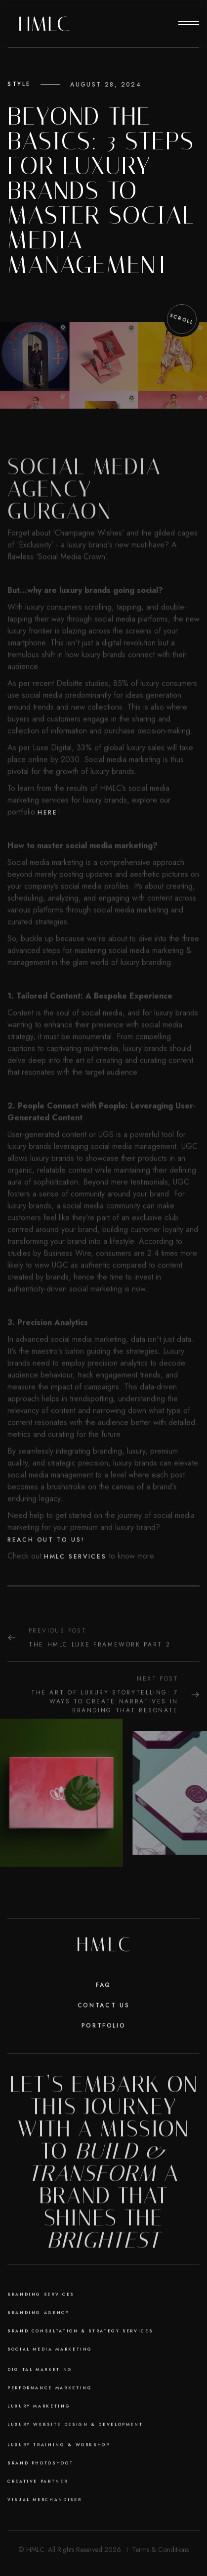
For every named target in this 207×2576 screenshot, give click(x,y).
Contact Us (103, 2026)
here (48, 844)
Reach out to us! (45, 1571)
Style (19, 84)
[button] (188, 24)
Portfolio (104, 2047)
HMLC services (75, 1588)
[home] (44, 23)
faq (103, 2006)
